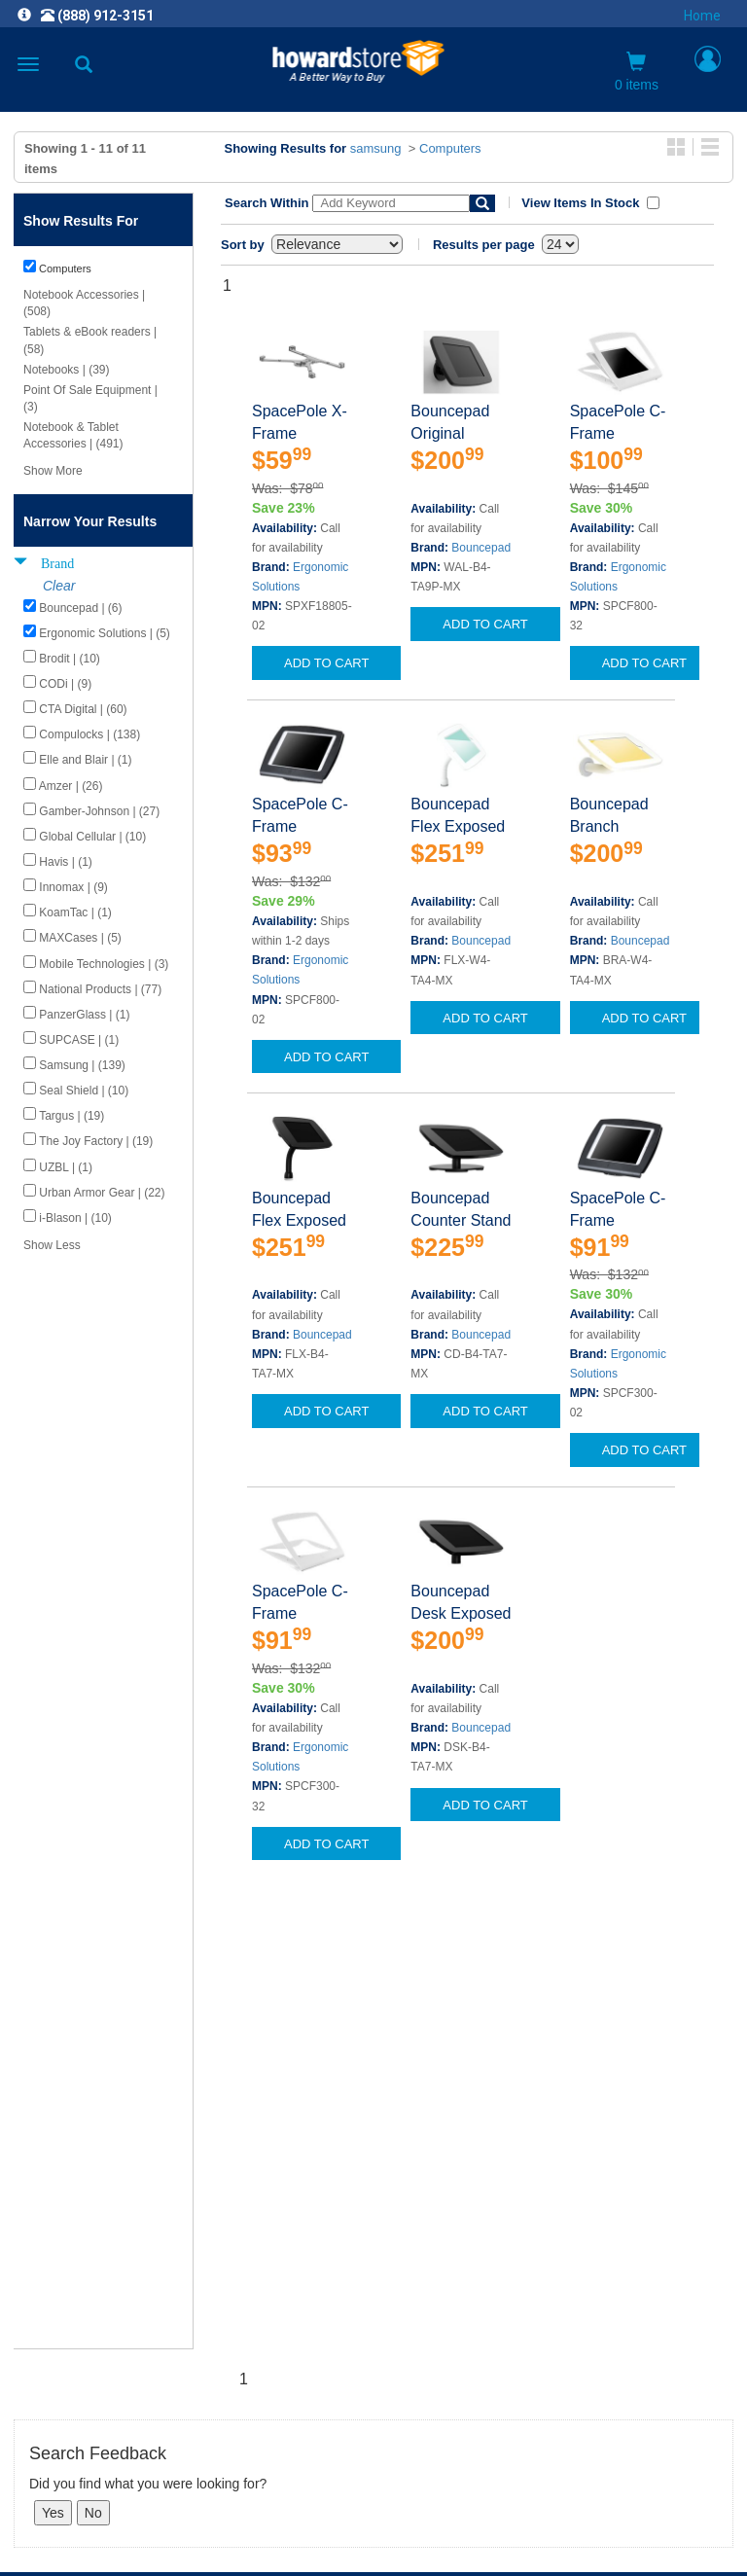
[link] (254, 2527)
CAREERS (373, 2278)
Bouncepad (481, 548)
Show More (53, 471)
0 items (636, 72)
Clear (59, 585)
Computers (450, 148)
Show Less (52, 1245)
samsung (376, 148)
